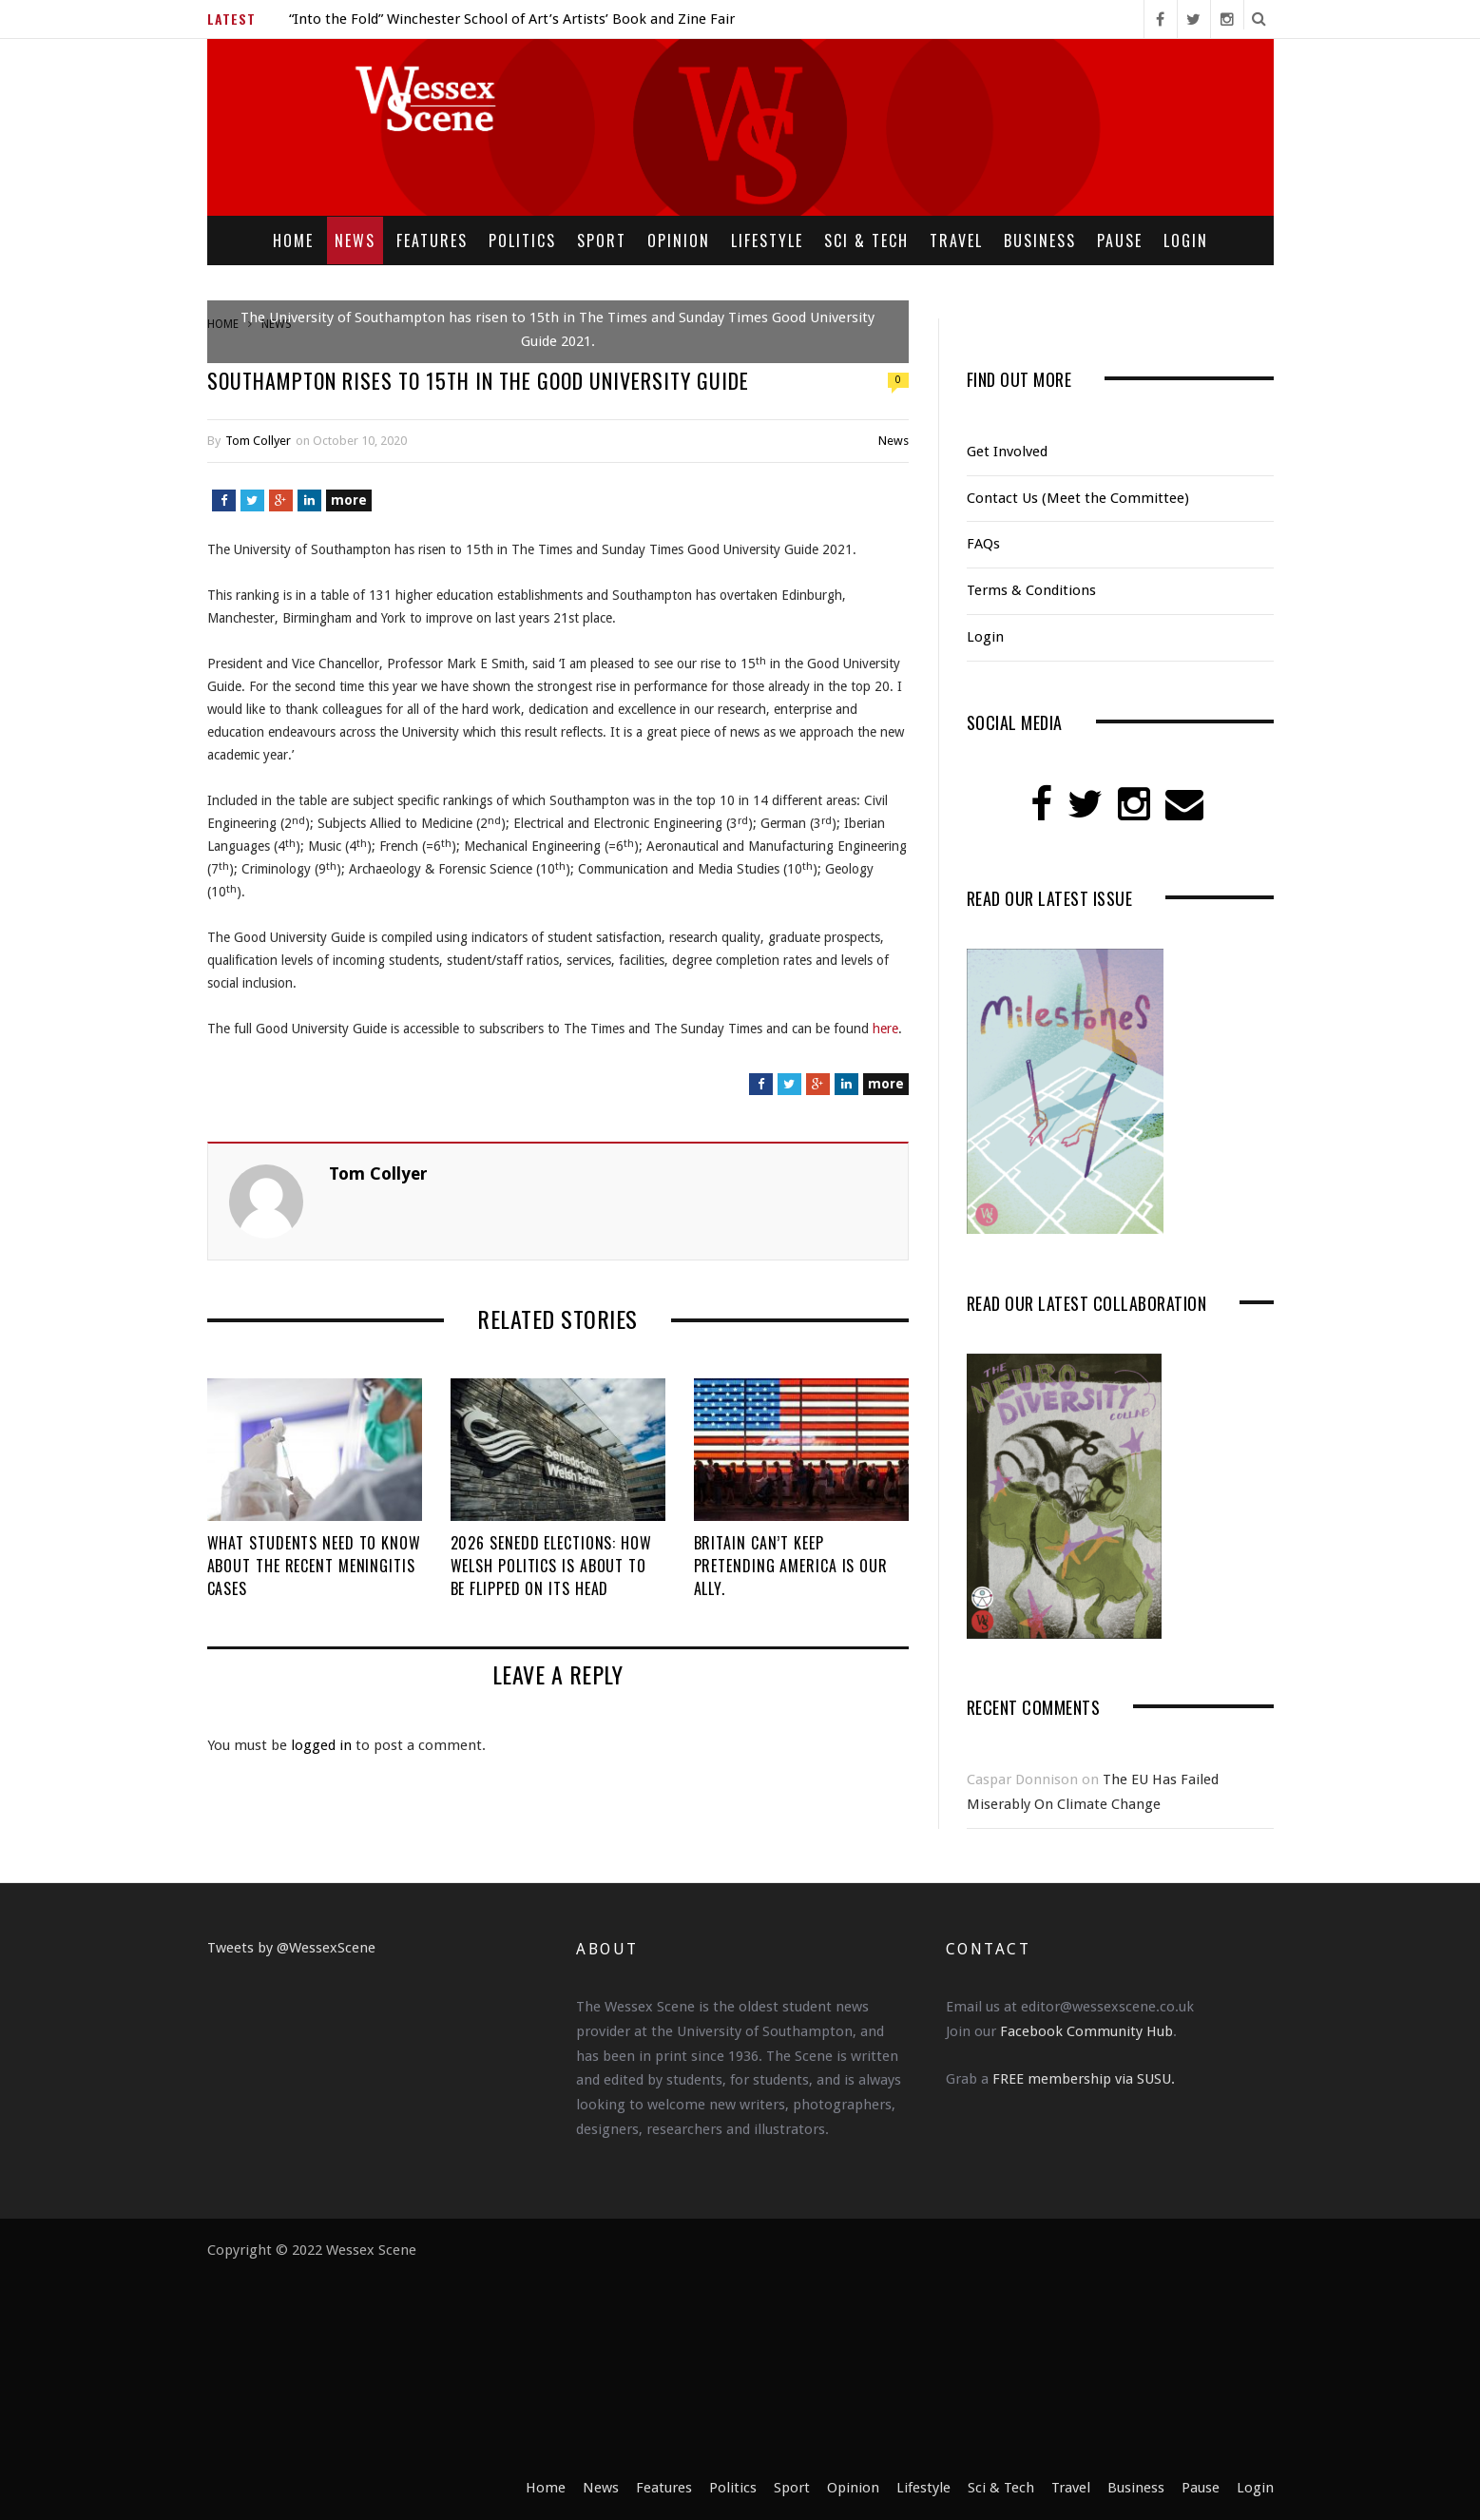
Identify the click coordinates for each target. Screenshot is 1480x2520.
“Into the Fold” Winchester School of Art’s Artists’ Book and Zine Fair (512, 19)
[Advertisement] (845, 2357)
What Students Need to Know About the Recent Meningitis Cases (314, 1565)
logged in (321, 1745)
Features (432, 240)
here (885, 1028)
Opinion (678, 240)
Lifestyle (767, 240)
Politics (522, 240)
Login (1185, 240)
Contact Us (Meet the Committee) (1078, 498)
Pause (1120, 240)
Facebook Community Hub (1086, 2031)
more (349, 500)
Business (1040, 240)
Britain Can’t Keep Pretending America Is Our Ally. (791, 1565)
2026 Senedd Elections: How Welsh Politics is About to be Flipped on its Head (551, 1565)
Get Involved (1007, 451)
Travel (956, 240)
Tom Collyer (258, 440)
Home (293, 240)
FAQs (983, 543)
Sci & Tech (866, 240)
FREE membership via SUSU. (1083, 2078)
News (355, 240)
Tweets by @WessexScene (291, 1947)
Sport (601, 240)
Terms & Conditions (1031, 590)
